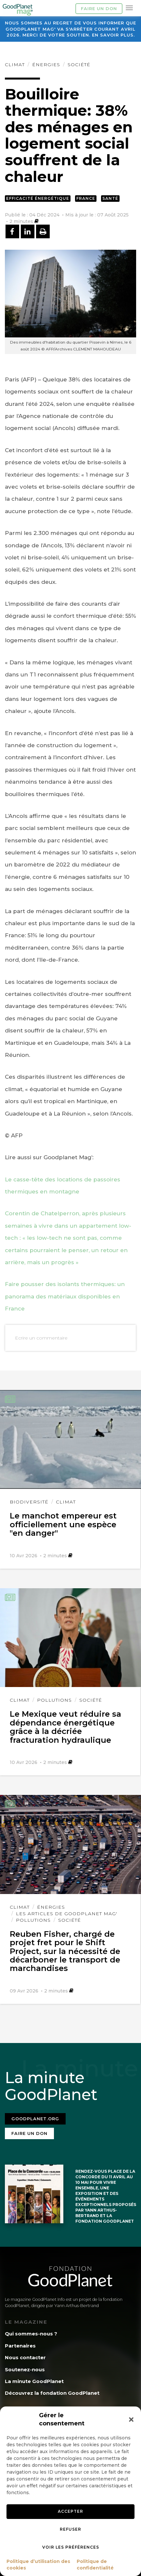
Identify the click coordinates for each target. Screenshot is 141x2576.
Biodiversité (29, 1502)
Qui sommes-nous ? (31, 2334)
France (85, 198)
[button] (131, 2419)
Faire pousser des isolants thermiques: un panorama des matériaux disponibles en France (65, 1296)
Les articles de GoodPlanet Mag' (66, 1914)
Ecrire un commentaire (41, 1338)
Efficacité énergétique (37, 198)
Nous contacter (25, 2357)
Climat (15, 64)
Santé (110, 198)
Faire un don (99, 8)
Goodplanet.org (35, 2118)
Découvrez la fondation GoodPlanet (52, 2393)
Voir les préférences (70, 2547)
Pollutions (54, 1700)
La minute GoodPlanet (34, 2381)
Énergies (46, 64)
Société (79, 64)
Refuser (70, 2529)
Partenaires (20, 2346)
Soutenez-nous (25, 2369)
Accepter (70, 2511)
